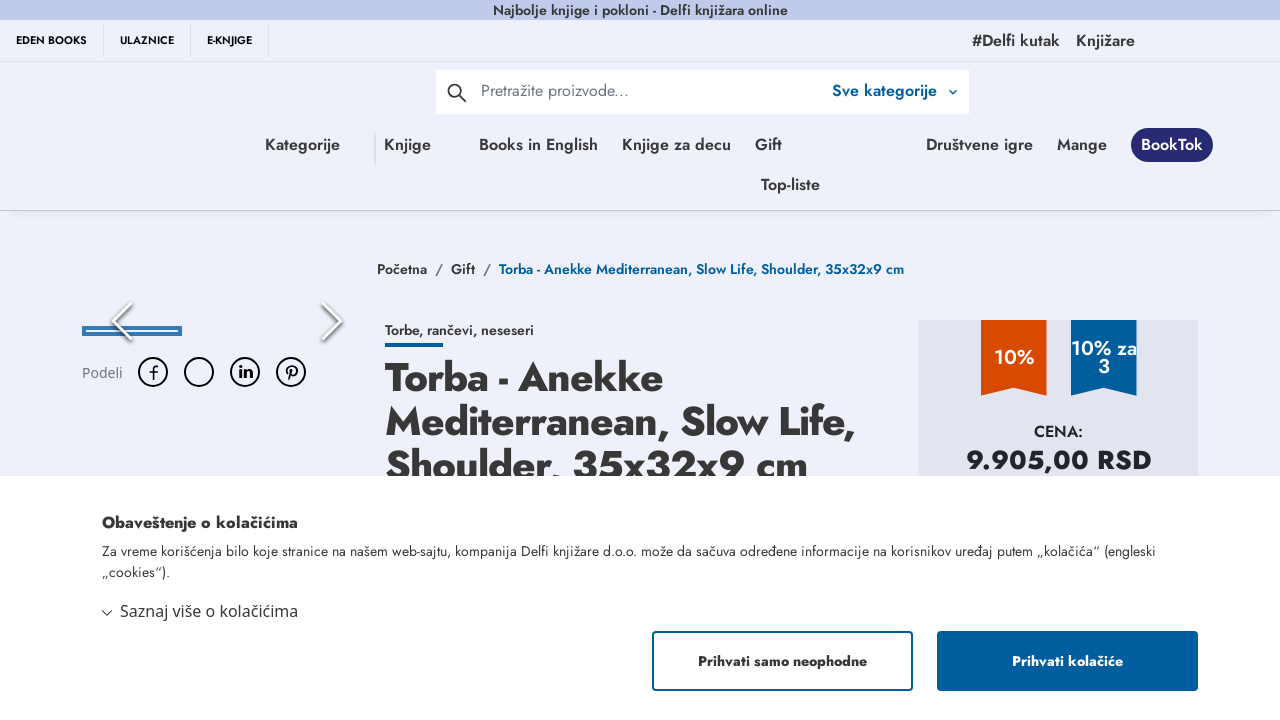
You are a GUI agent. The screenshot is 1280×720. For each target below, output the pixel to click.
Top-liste (997, 188)
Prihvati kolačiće (1067, 661)
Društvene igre (614, 188)
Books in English (587, 144)
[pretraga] (457, 92)
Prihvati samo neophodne (782, 661)
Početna (402, 278)
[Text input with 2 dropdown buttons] (651, 90)
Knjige (377, 144)
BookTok (807, 188)
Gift (817, 144)
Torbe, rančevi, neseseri (459, 339)
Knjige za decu (725, 144)
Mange (717, 188)
